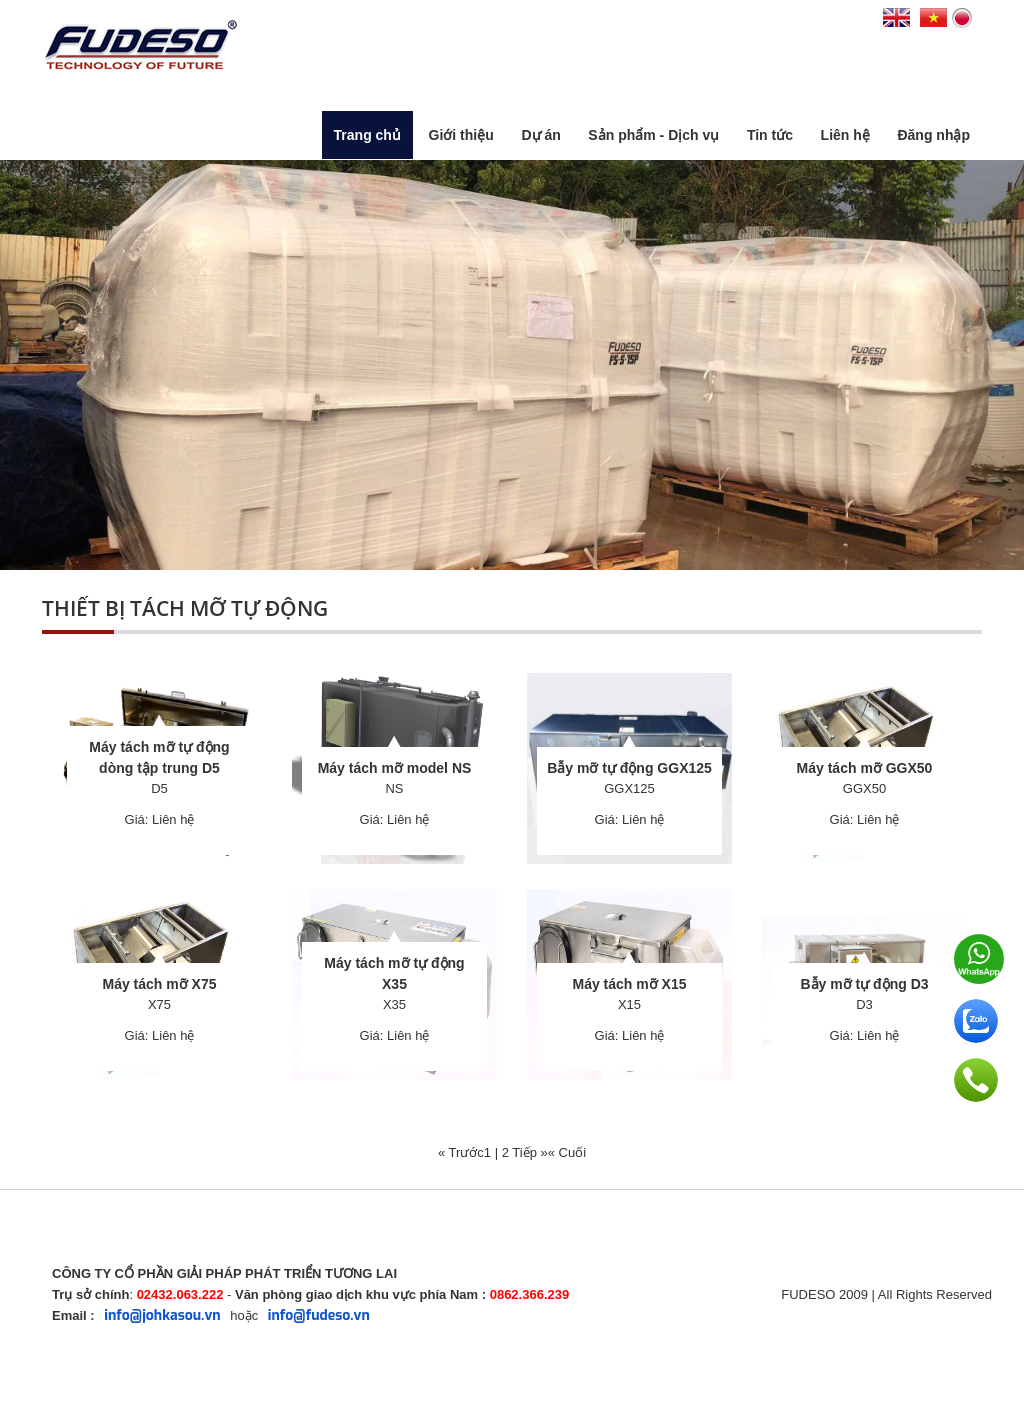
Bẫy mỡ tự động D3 (864, 984)
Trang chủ (367, 135)
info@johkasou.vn (162, 1315)
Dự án (540, 135)
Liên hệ (845, 135)
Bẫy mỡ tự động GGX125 (629, 768)
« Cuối (567, 1152)
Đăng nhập (933, 135)
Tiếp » (529, 1152)
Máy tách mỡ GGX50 (865, 768)
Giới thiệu (461, 135)
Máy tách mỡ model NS (395, 768)
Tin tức (770, 135)
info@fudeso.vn (319, 1315)
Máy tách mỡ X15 (629, 984)
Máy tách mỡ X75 (159, 984)
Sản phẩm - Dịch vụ (653, 135)
